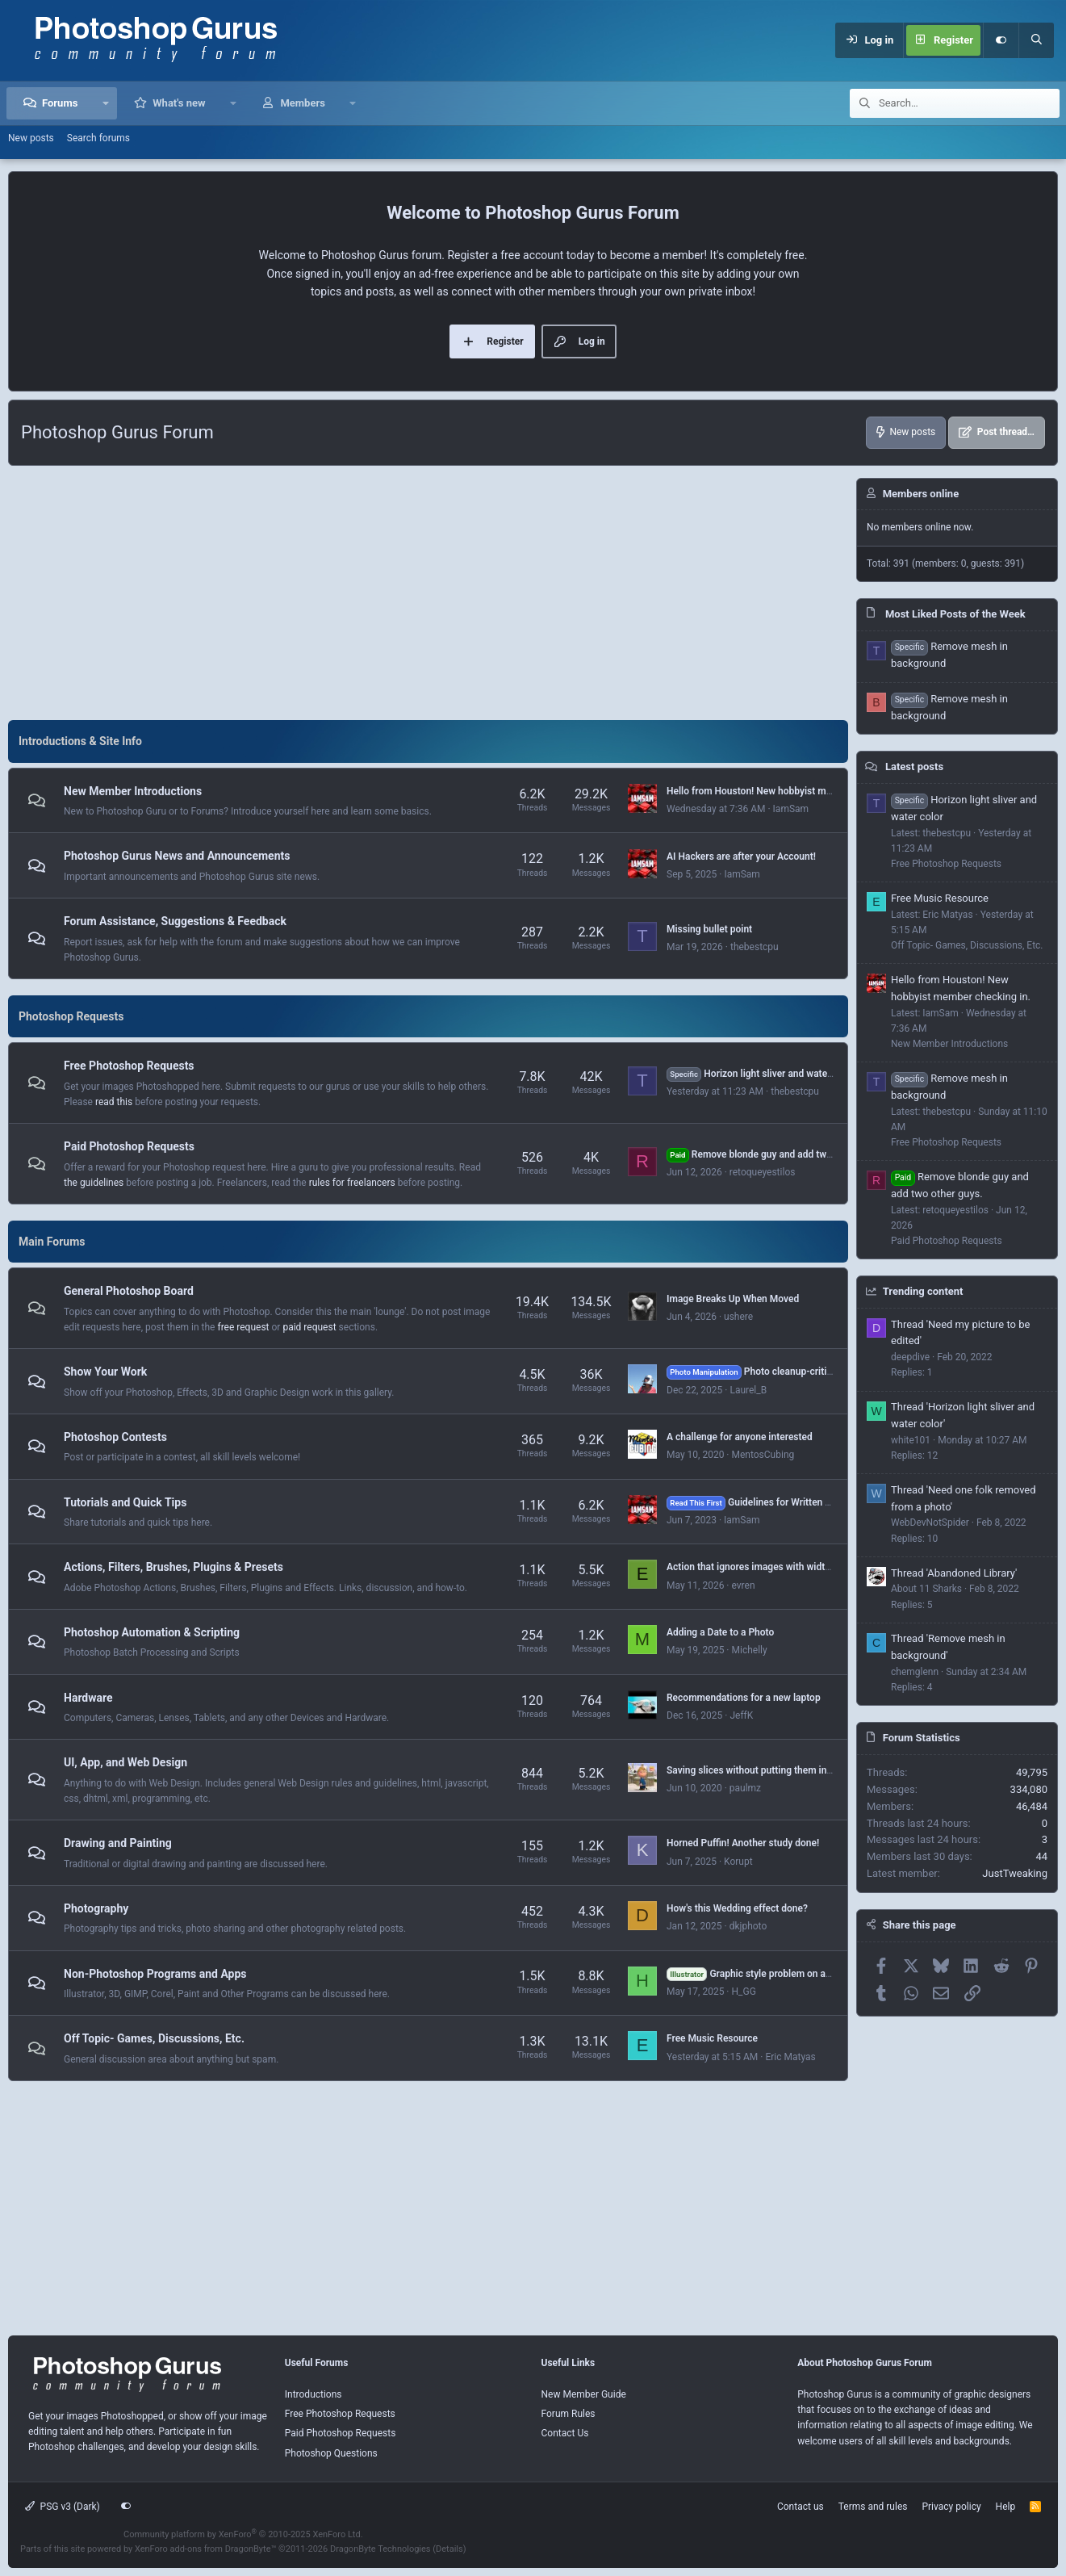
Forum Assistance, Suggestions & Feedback (175, 921)
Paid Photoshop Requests (129, 1146)
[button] (105, 103)
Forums (59, 103)
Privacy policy (951, 2506)
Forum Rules (568, 2413)
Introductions (313, 2394)
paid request (309, 1327)
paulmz (745, 1788)
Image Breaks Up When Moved (733, 1299)
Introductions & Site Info (80, 741)
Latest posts (914, 766)
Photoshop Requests (71, 1016)
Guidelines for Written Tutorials (765, 1502)
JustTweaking (1014, 1873)
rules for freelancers (352, 1182)
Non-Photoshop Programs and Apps (155, 1973)
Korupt (738, 1861)
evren (743, 1585)
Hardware (88, 1697)
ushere (738, 1316)
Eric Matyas (790, 2057)
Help (1006, 2506)
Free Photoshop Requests (129, 1065)
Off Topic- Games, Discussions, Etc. (154, 2038)
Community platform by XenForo (243, 2534)
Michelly (749, 1650)
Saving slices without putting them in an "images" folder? (790, 1770)
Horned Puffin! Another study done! (743, 1843)
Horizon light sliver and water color (761, 1073)
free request (243, 1327)
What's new (179, 103)
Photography (96, 1908)
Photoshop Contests (115, 1436)
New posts (31, 138)
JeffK (741, 1715)
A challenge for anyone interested (740, 1437)
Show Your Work (105, 1371)
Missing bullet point (709, 929)
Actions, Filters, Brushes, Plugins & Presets (173, 1566)
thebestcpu (754, 947)
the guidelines (93, 1182)
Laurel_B (748, 1390)
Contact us (800, 2506)
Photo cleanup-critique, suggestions (784, 1371)
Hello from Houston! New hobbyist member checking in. (788, 791)
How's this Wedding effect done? (737, 1908)
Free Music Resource (712, 2038)
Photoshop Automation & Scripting (152, 1632)
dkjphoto (748, 1926)
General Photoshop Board (129, 1291)
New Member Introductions (133, 791)
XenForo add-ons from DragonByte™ (205, 2549)
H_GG (743, 1991)
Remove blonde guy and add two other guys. (775, 1154)
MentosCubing (762, 1454)
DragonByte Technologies (380, 2549)
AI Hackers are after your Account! (741, 856)
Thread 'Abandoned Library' (954, 1573)
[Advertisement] (428, 591)
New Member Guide (583, 2394)
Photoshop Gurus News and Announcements (177, 856)
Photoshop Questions (331, 2453)
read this (113, 1102)
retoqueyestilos (762, 1172)
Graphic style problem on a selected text (775, 1973)
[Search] (1036, 40)
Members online (921, 494)
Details (449, 2549)
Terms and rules (873, 2506)
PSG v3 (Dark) (62, 2506)
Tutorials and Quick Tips (125, 1502)
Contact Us (565, 2433)
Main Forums (52, 1241)
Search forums (98, 138)
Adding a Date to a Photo (720, 1632)
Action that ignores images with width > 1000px (769, 1567)
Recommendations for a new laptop (744, 1697)
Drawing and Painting (118, 1843)
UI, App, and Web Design (125, 1762)
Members (302, 103)
